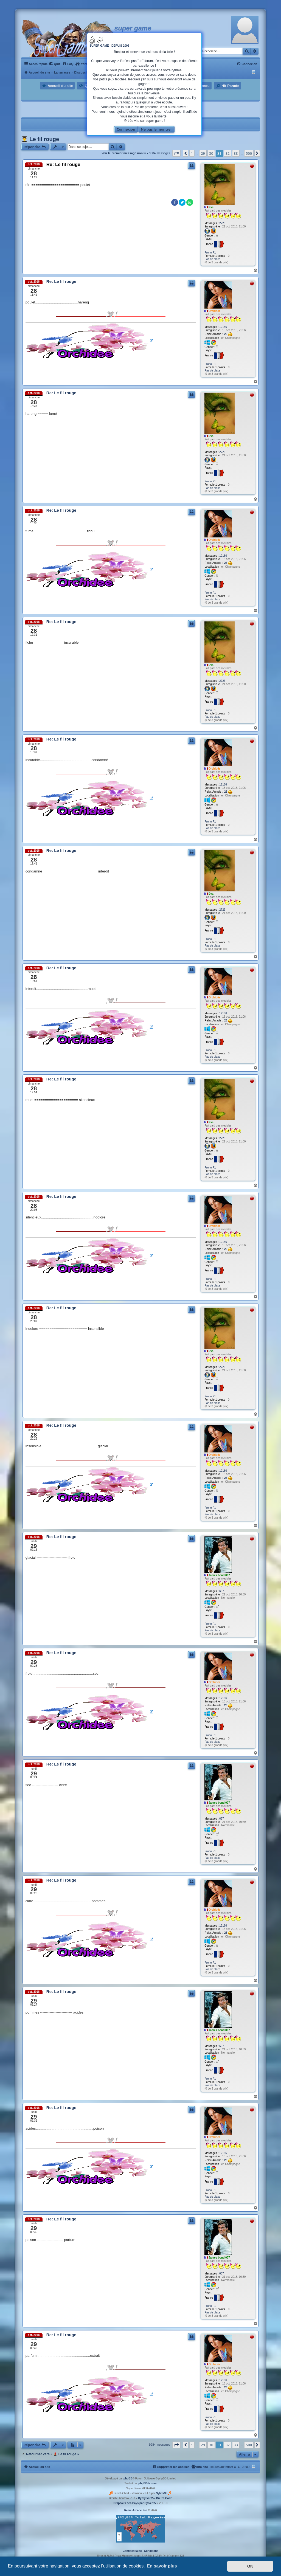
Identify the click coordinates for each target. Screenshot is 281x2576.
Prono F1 (210, 252)
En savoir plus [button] (162, 2566)
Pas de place (212, 259)
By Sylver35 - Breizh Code (155, 2498)
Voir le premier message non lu (124, 153)
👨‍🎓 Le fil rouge (40, 139)
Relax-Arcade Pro (135, 2510)
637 (221, 1591)
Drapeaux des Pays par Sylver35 (135, 2503)
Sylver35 (161, 2493)
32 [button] (228, 153)
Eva (211, 207)
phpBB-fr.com (147, 2483)
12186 (223, 326)
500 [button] (249, 153)
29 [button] (203, 153)
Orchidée (214, 311)
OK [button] (250, 2566)
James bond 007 (219, 1575)
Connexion (126, 129)
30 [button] (211, 153)
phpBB (128, 2478)
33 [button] (236, 153)
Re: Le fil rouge (63, 164)
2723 (222, 223)
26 (228, 334)
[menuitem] (54, 64)
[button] (176, 153)
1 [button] (192, 153)
